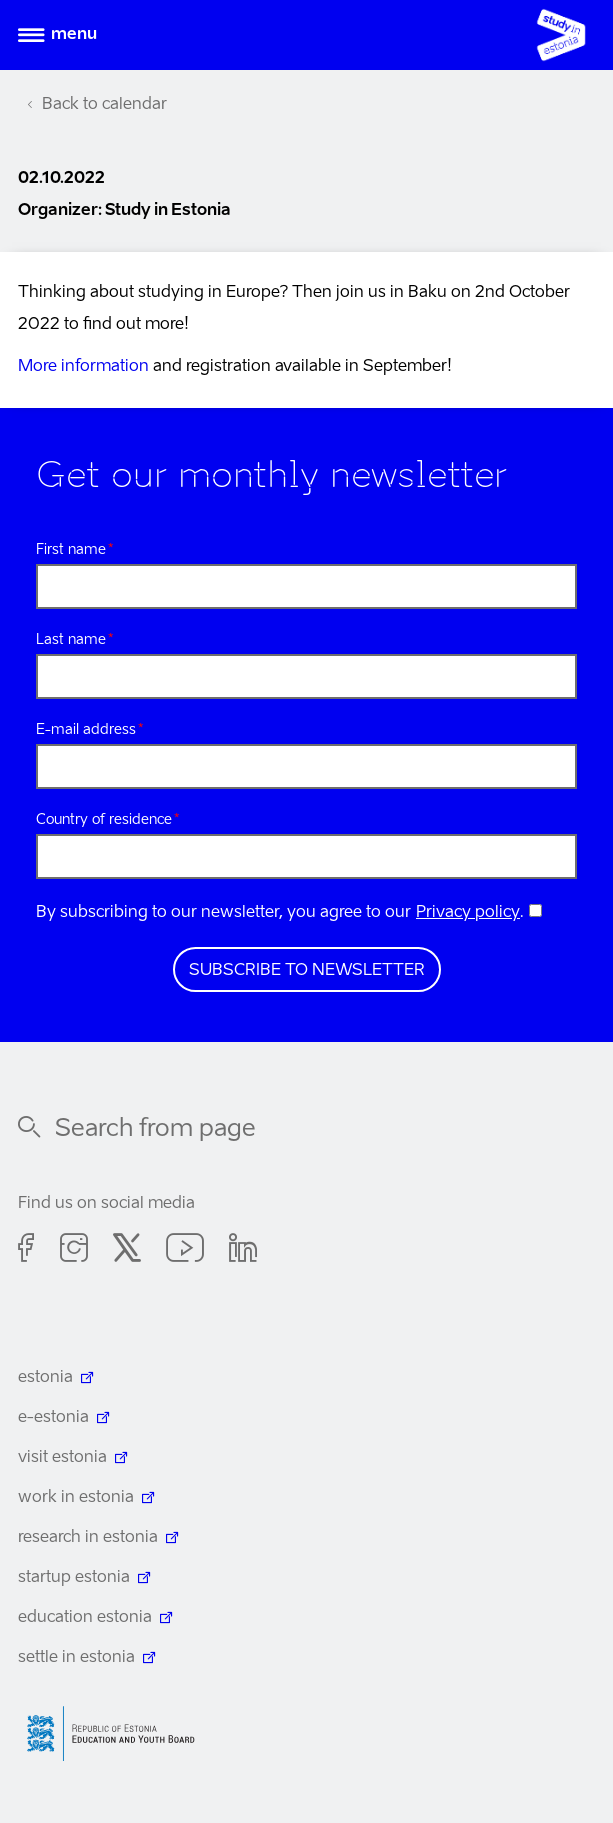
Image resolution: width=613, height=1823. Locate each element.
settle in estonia (76, 1658)
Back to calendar (104, 105)
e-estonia (53, 1418)
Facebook (26, 1251)
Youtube (185, 1251)
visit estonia (62, 1458)
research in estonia (88, 1538)
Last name (71, 640)
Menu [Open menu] (74, 35)
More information (83, 367)
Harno (118, 1733)
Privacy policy (468, 913)
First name (71, 550)
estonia (45, 1378)
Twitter (127, 1251)
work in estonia (76, 1498)
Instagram (74, 1251)
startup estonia (74, 1578)
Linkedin (243, 1251)
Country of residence (104, 820)
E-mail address (86, 730)
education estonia (85, 1618)
